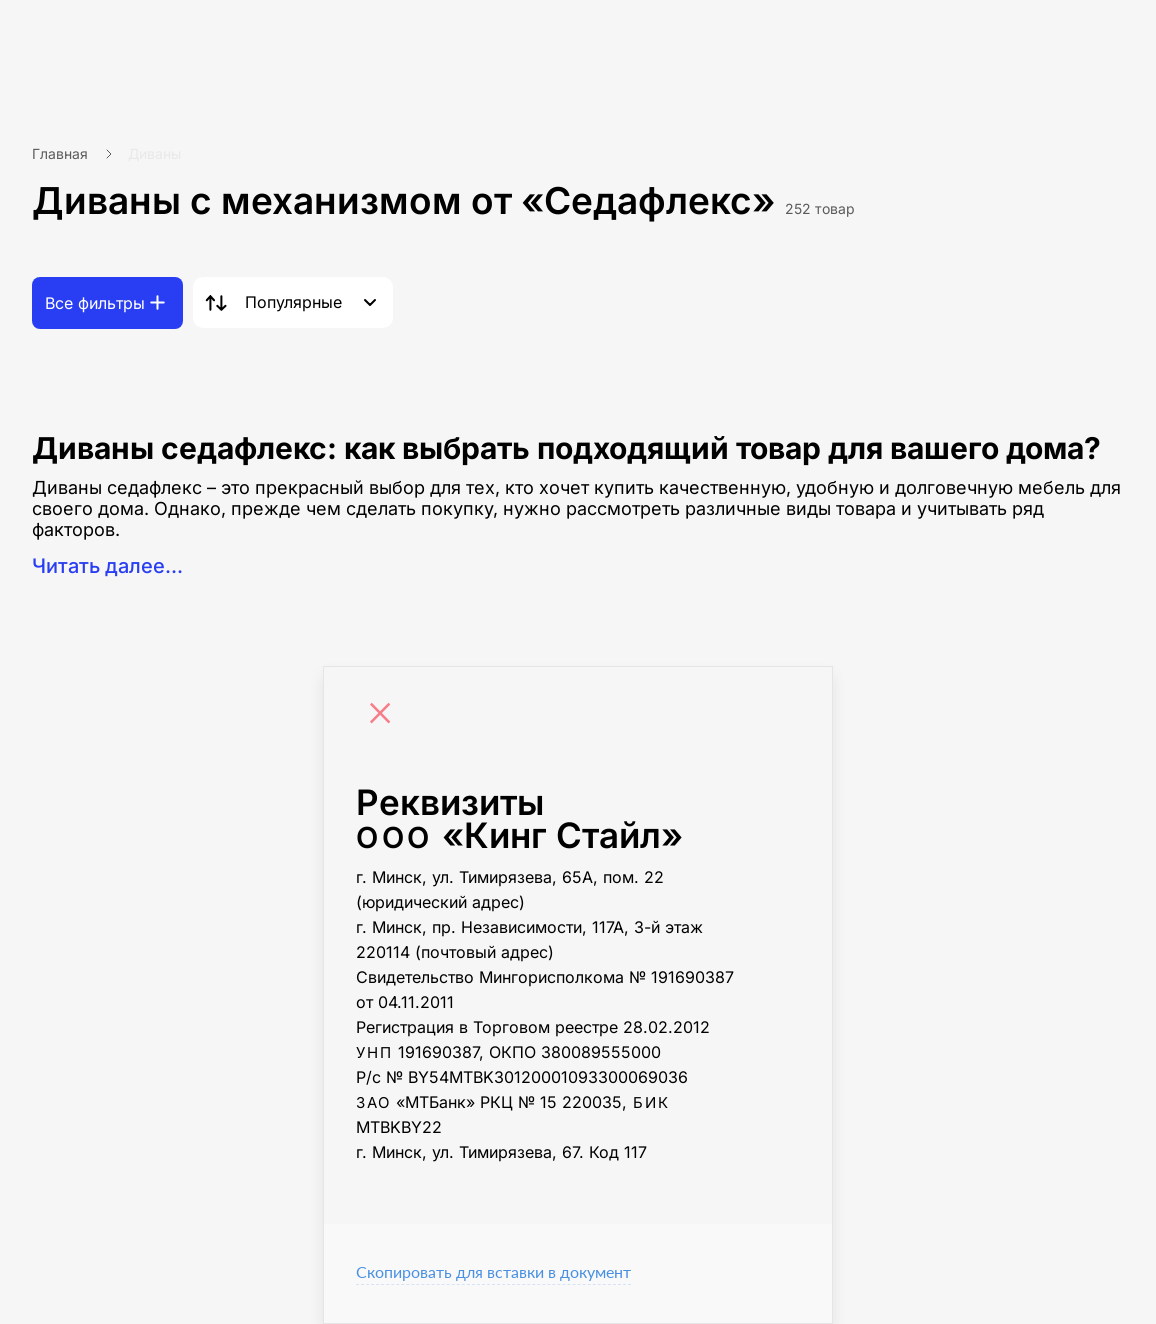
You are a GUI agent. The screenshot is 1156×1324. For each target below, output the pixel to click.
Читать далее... (107, 566)
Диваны (154, 153)
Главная (60, 153)
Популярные (293, 302)
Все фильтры (95, 303)
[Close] (385, 716)
